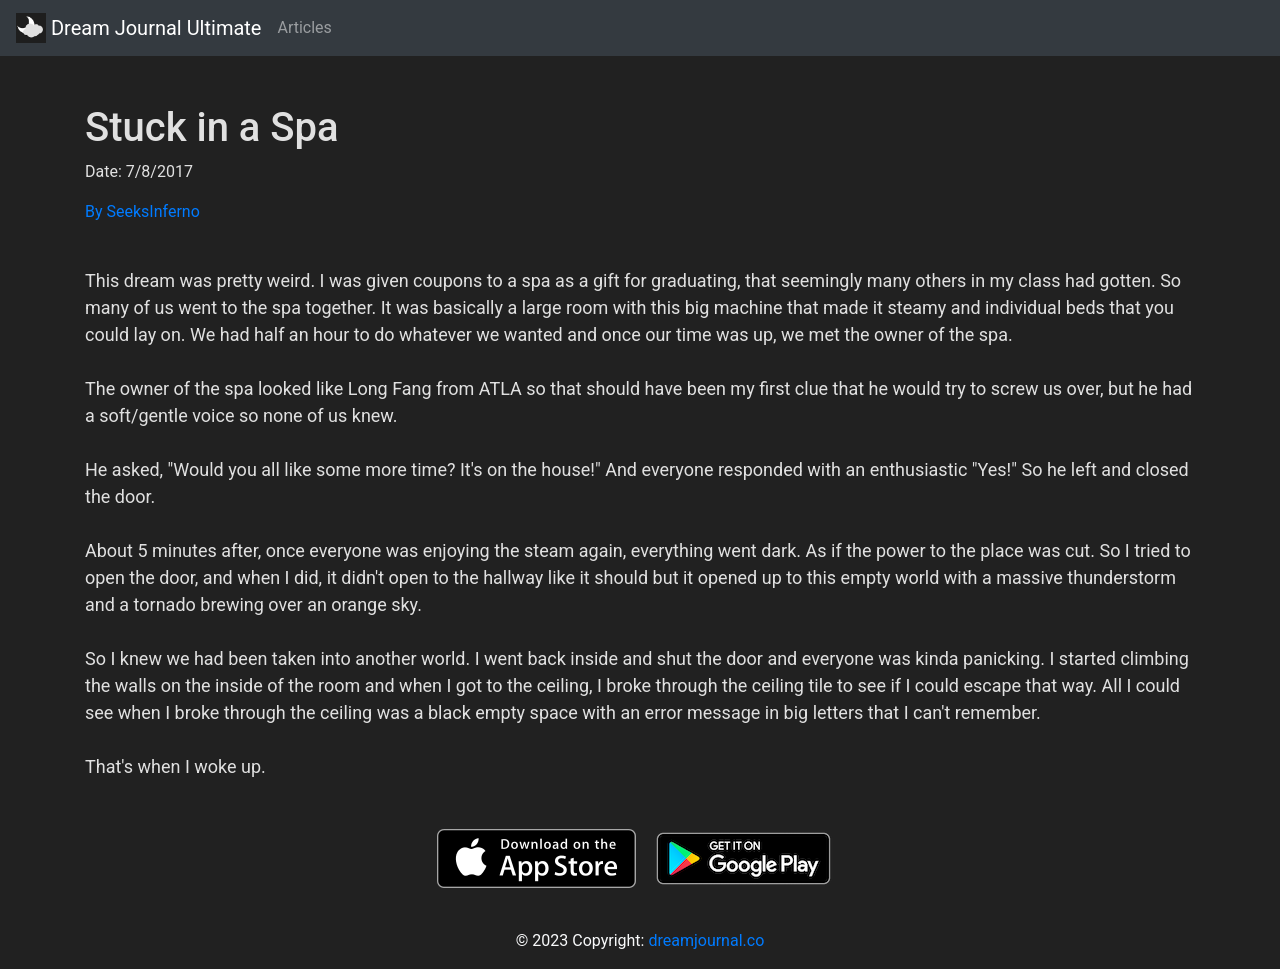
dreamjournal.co (706, 940)
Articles (304, 27)
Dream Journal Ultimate (138, 28)
